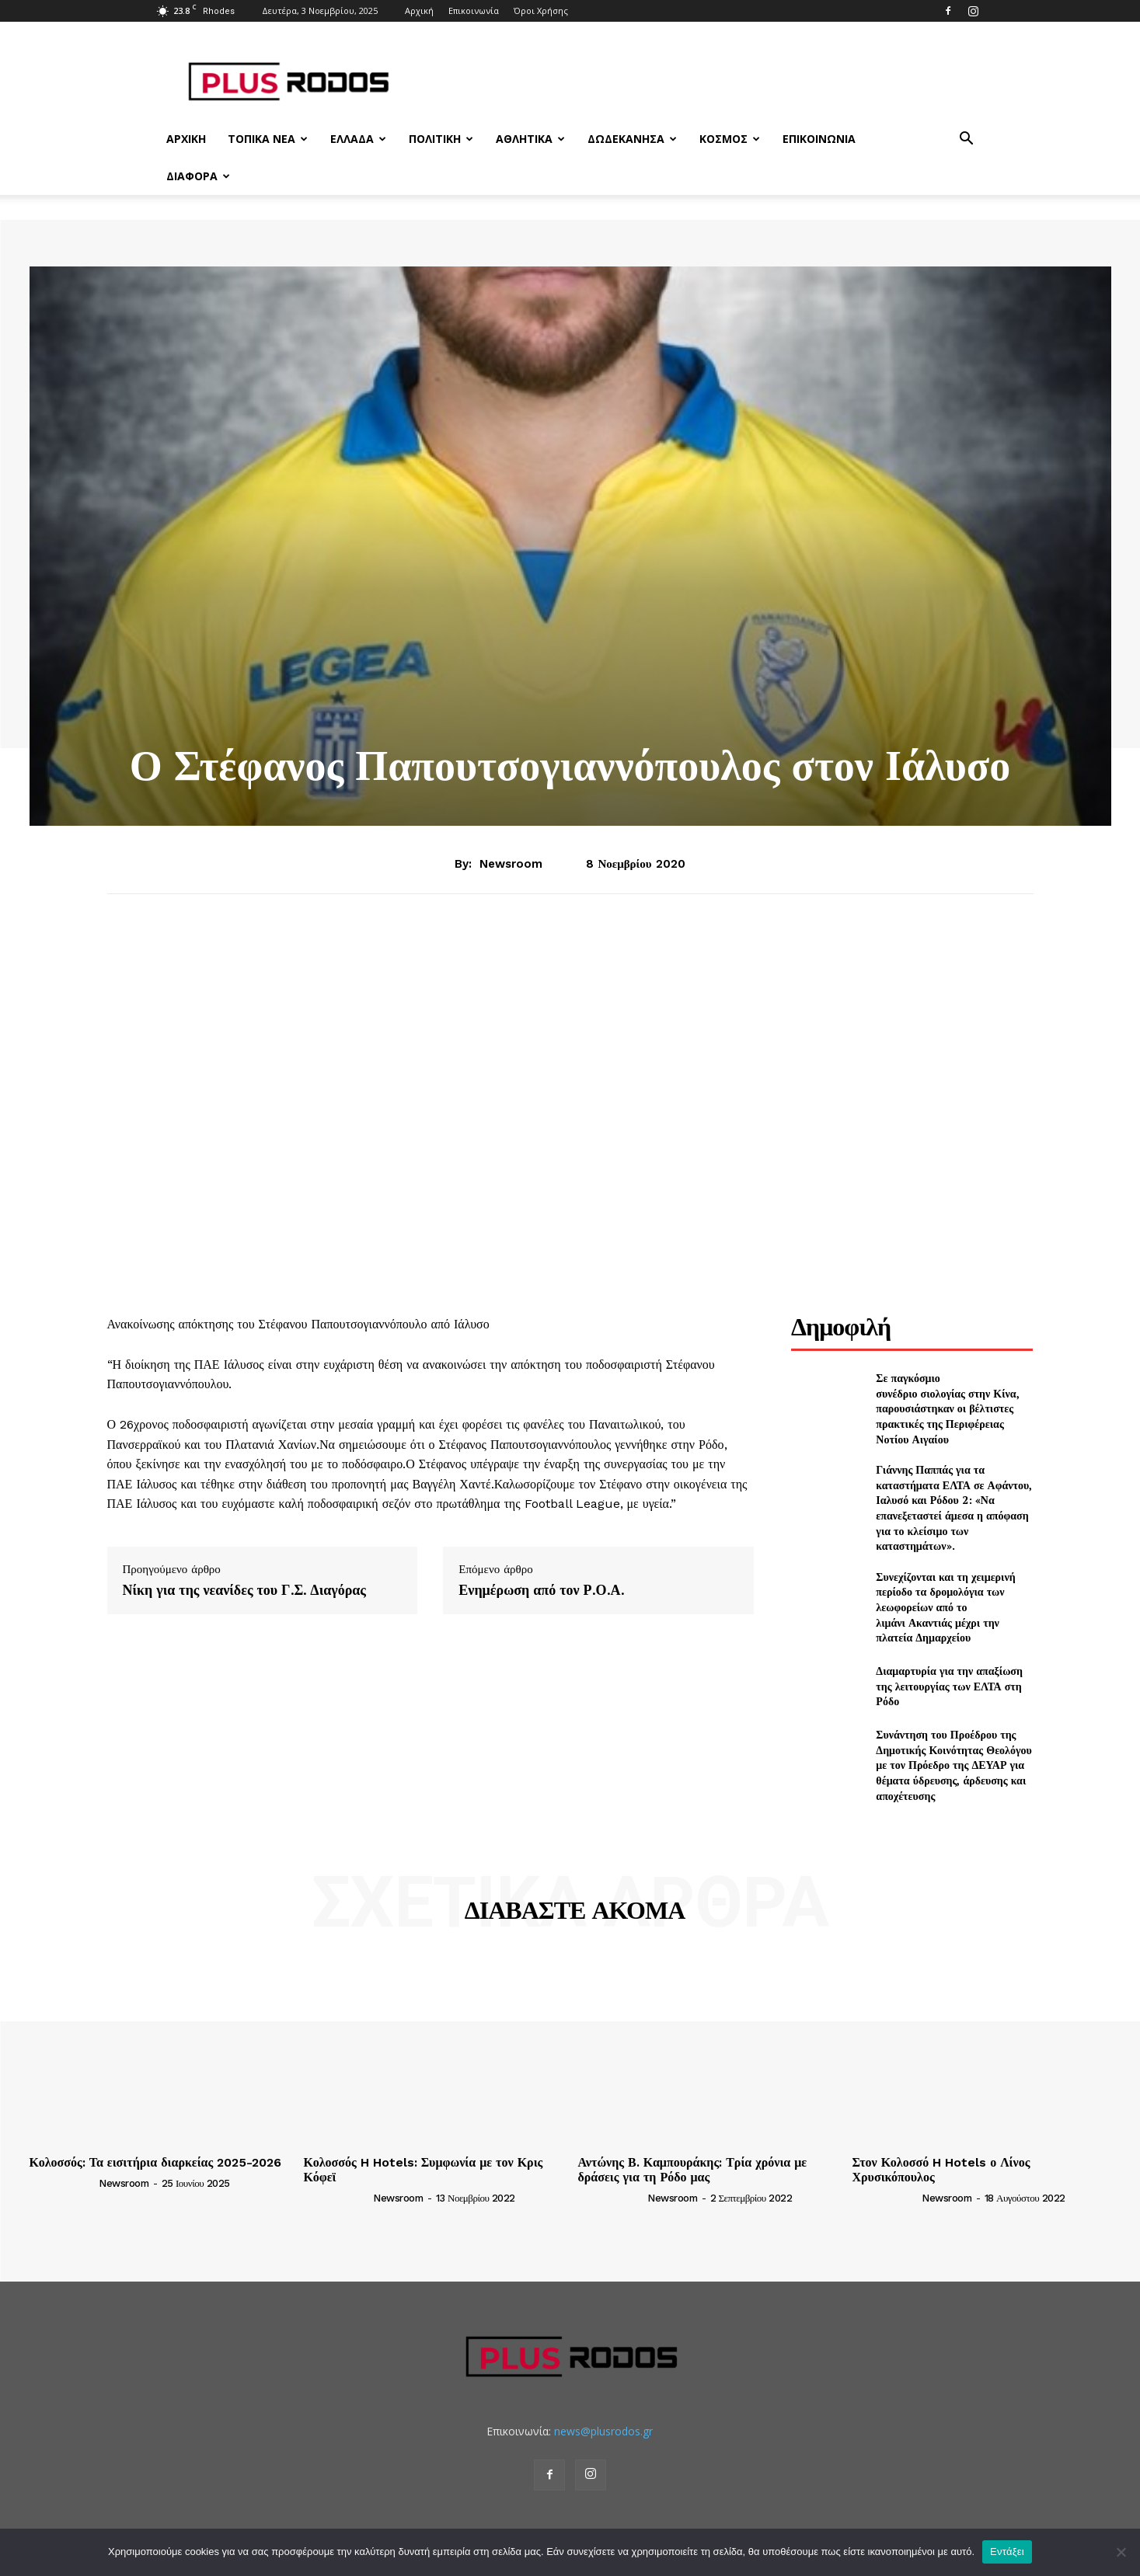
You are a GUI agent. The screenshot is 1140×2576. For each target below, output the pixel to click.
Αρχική (419, 10)
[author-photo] (63, 2182)
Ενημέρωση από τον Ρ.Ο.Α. (541, 1590)
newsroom (510, 864)
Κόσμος (729, 138)
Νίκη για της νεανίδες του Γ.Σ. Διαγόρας (244, 1590)
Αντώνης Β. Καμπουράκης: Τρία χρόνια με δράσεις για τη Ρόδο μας (692, 2169)
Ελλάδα (358, 138)
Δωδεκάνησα (632, 138)
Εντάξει (1007, 2551)
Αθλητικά (530, 138)
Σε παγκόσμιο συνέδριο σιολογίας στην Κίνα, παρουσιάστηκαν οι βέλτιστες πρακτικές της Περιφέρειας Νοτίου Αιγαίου (947, 1408)
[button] (966, 140)
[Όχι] (1120, 2552)
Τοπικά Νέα (268, 138)
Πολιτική (441, 138)
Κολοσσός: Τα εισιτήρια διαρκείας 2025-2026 (156, 2162)
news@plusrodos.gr (603, 2431)
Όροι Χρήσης (541, 10)
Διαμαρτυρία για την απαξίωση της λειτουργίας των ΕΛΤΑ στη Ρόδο (949, 1685)
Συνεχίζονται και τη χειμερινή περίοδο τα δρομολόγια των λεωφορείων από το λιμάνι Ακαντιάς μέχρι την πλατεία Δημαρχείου (945, 1607)
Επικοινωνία (473, 10)
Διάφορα (198, 176)
